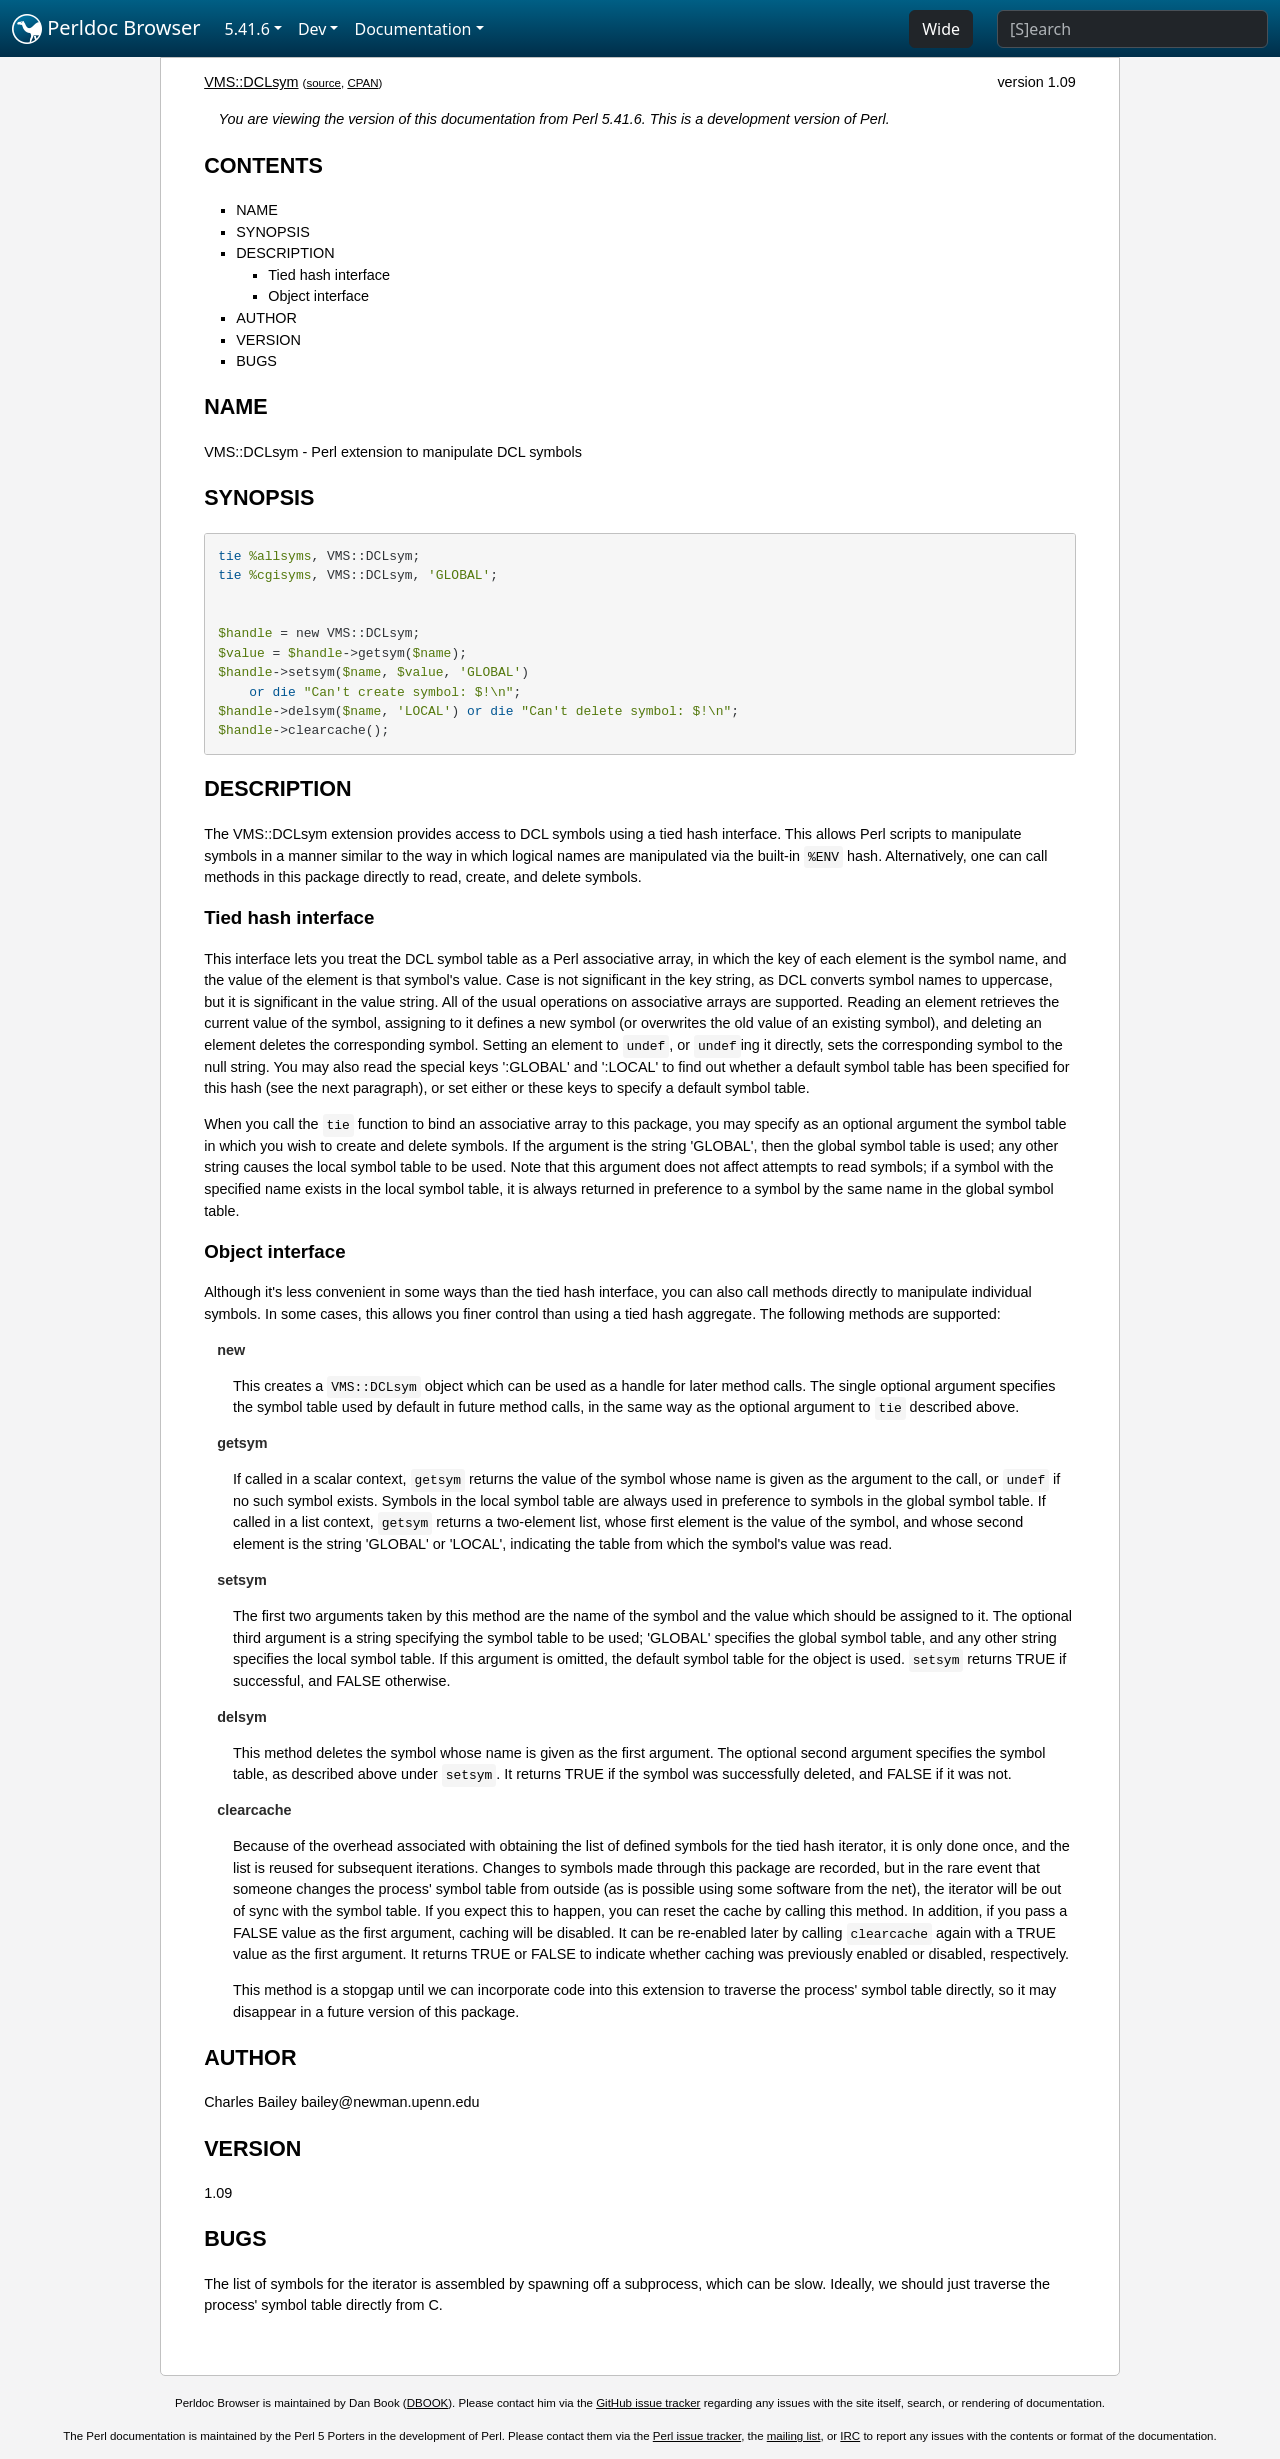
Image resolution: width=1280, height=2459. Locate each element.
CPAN (362, 83)
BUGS (256, 361)
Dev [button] (312, 29)
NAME (257, 210)
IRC (850, 2436)
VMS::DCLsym (251, 82)
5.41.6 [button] (247, 29)
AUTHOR (266, 318)
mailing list (794, 2436)
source (323, 83)
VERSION (268, 340)
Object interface (318, 296)
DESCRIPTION (285, 253)
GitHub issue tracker (648, 2403)
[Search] (1132, 29)
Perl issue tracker (697, 2436)
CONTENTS (263, 165)
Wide (941, 29)
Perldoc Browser (106, 29)
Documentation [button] (412, 29)
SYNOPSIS (273, 232)
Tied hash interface (329, 275)
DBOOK (428, 2403)
